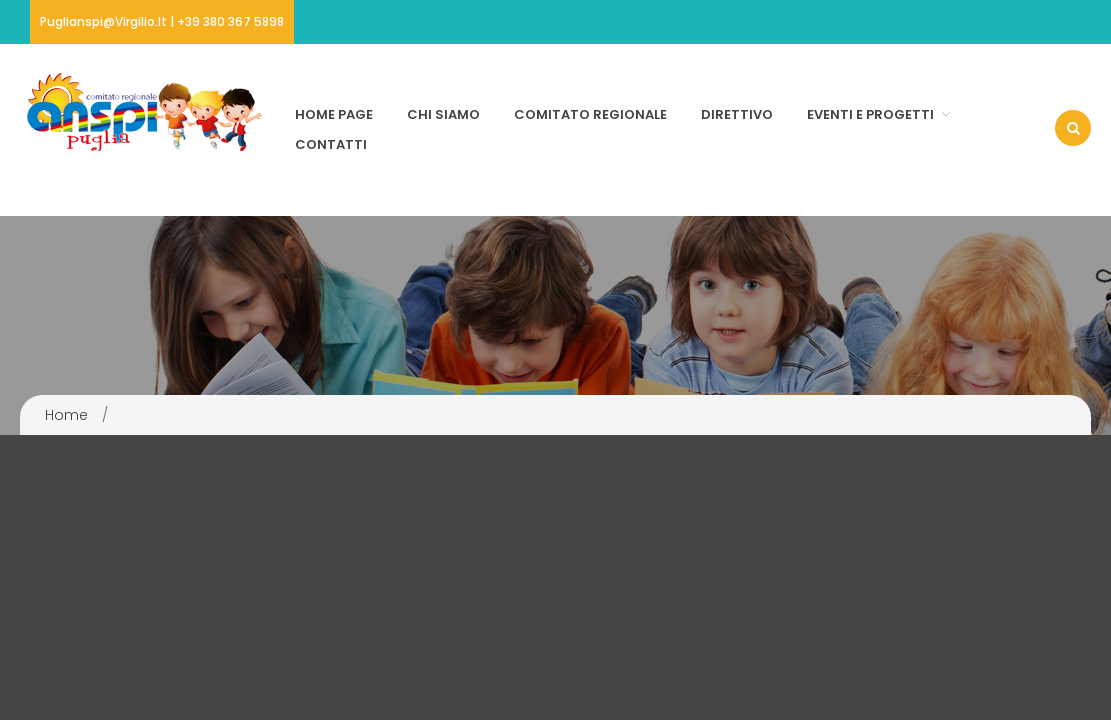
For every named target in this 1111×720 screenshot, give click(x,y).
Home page (334, 114)
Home (66, 415)
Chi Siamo (443, 114)
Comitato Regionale (590, 114)
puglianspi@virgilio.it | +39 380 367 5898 (162, 21)
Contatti (331, 144)
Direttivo (737, 114)
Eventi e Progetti (870, 114)
